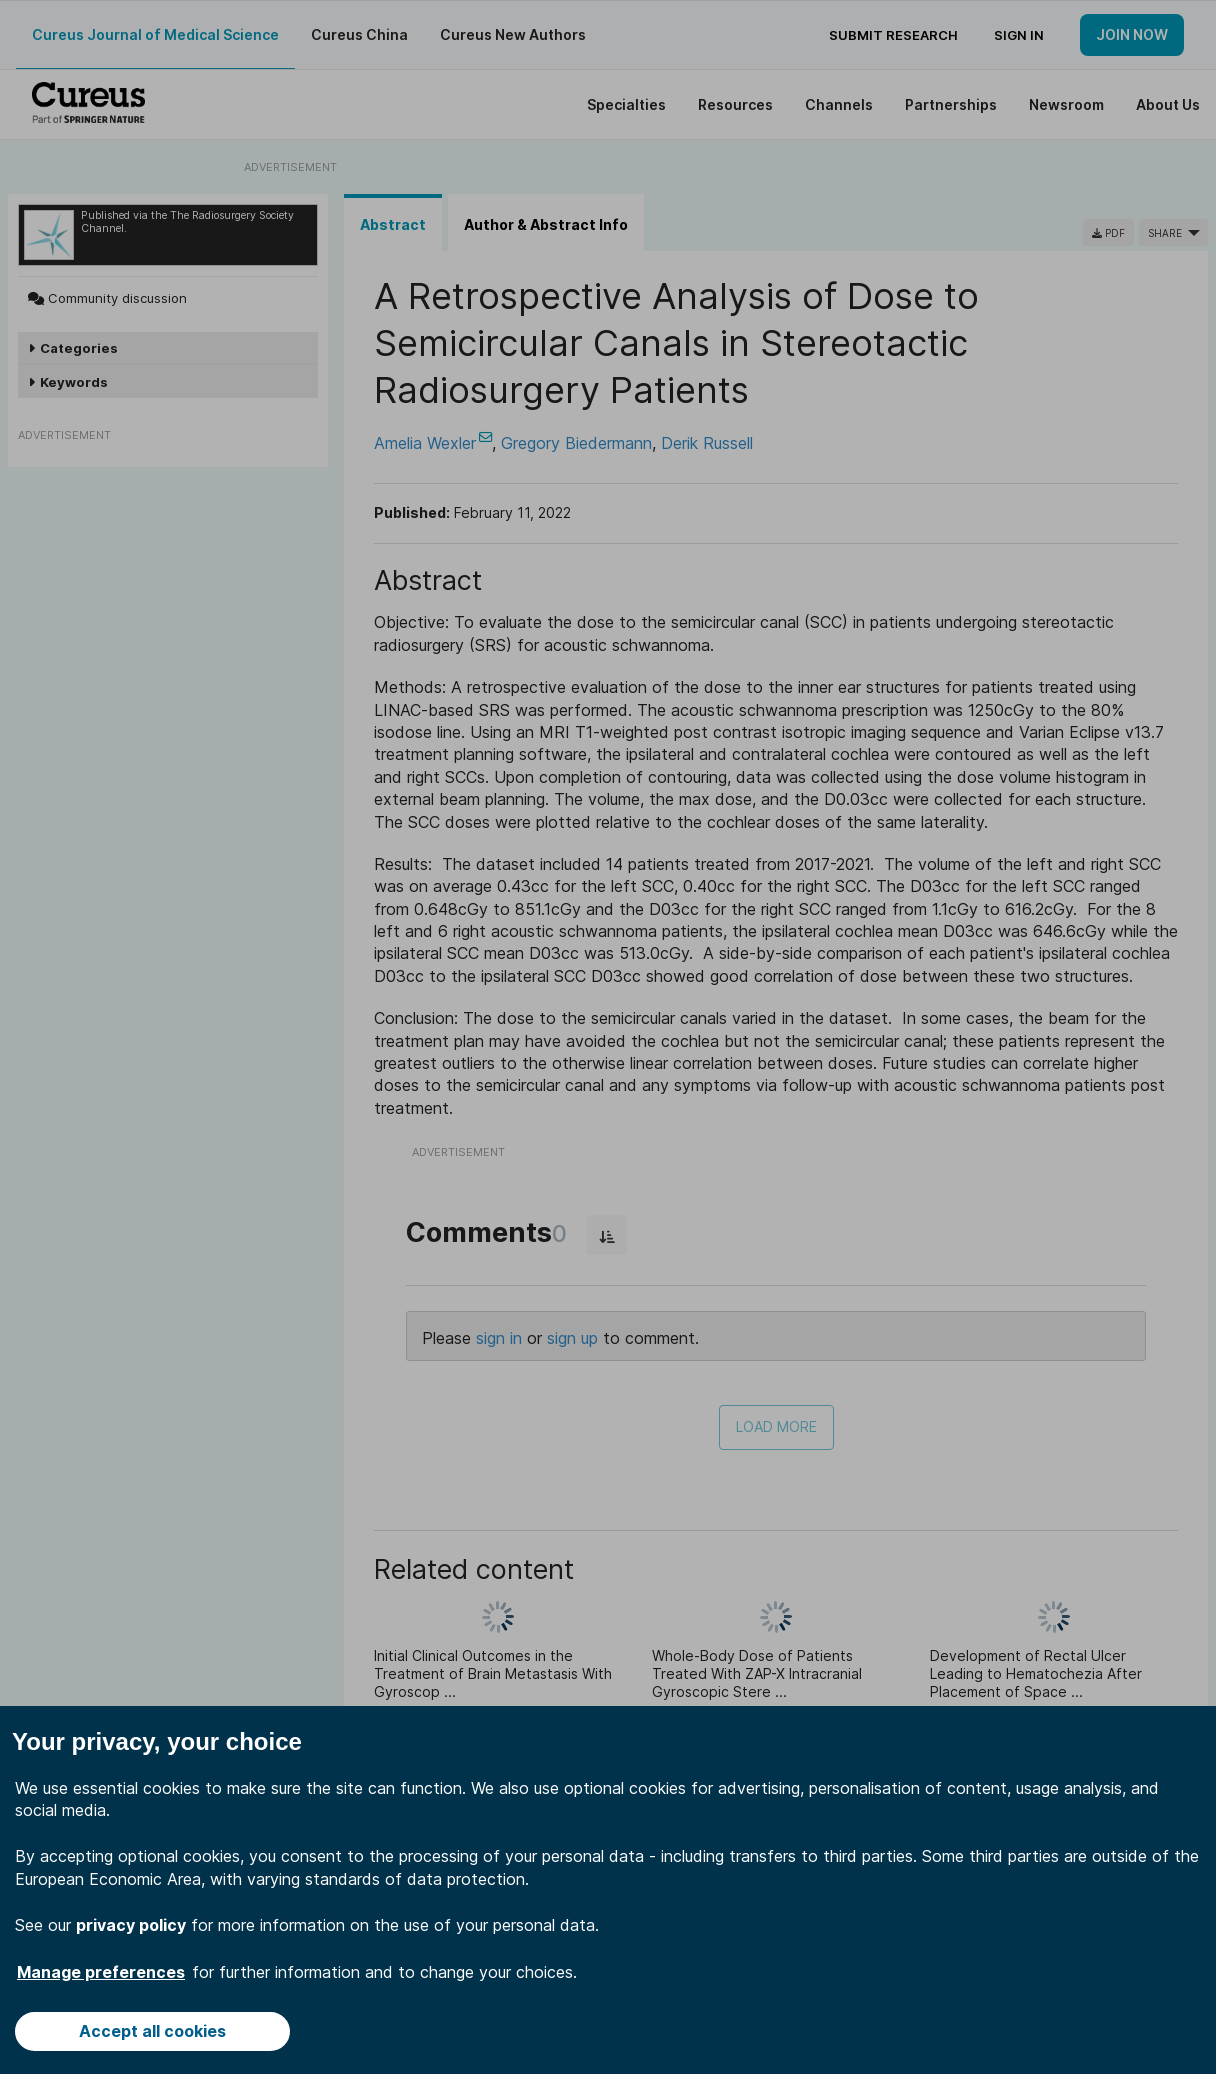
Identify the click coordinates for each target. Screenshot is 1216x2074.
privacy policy (131, 1925)
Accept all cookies (152, 2031)
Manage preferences (101, 1972)
